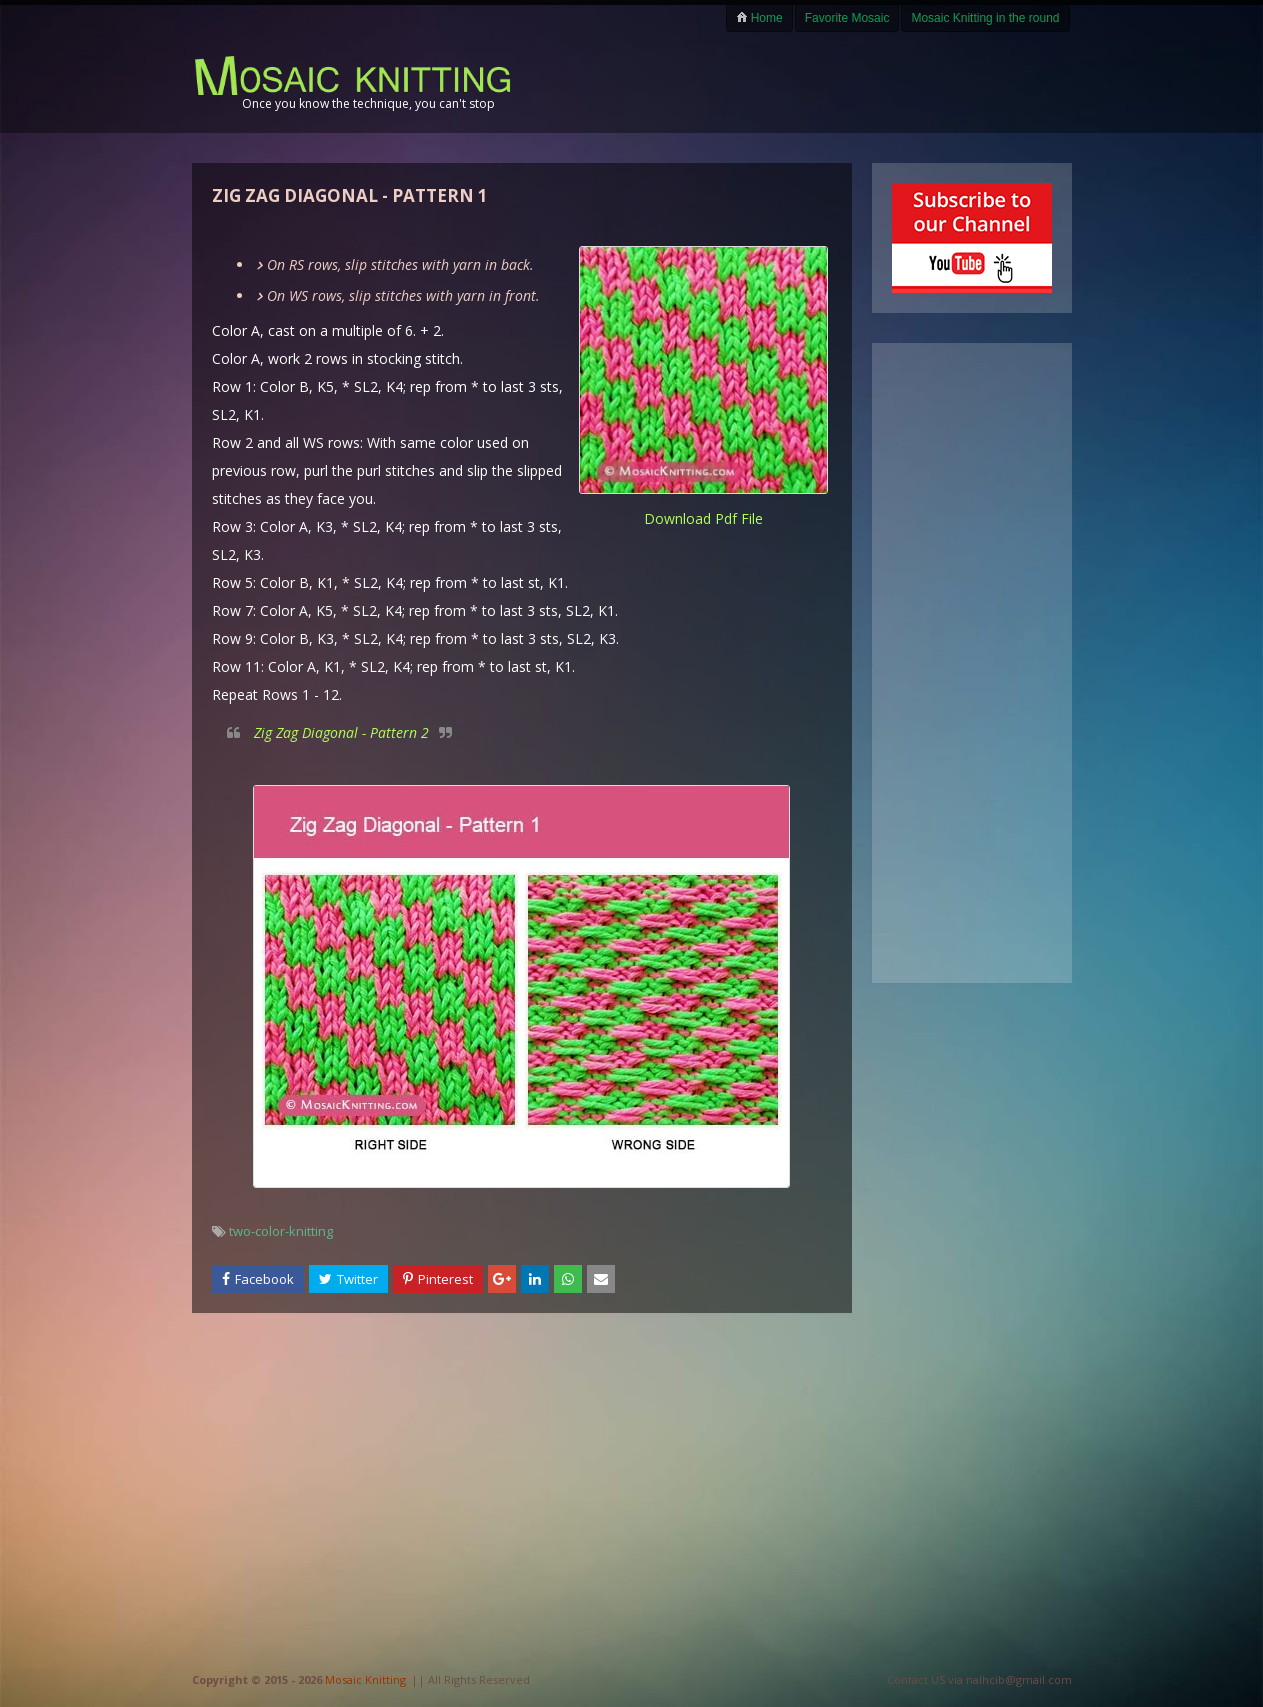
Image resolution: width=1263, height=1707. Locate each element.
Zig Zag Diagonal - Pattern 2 (341, 732)
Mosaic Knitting (365, 1679)
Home (759, 18)
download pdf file (703, 518)
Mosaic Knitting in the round (985, 18)
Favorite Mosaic (847, 18)
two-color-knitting (281, 1231)
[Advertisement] (838, 82)
